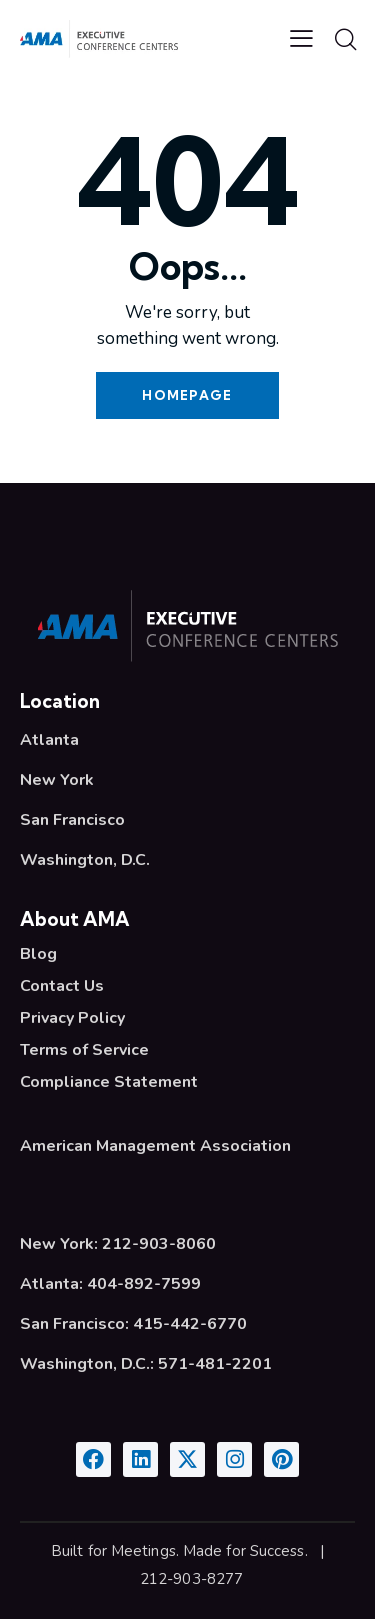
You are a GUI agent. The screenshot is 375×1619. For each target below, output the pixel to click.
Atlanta (49, 740)
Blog (38, 954)
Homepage (187, 395)
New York (57, 780)
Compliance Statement (109, 1082)
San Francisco (72, 820)
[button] (301, 38)
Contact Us (62, 986)
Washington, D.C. (85, 860)
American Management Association (155, 1146)
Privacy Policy (72, 1018)
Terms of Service (84, 1050)
